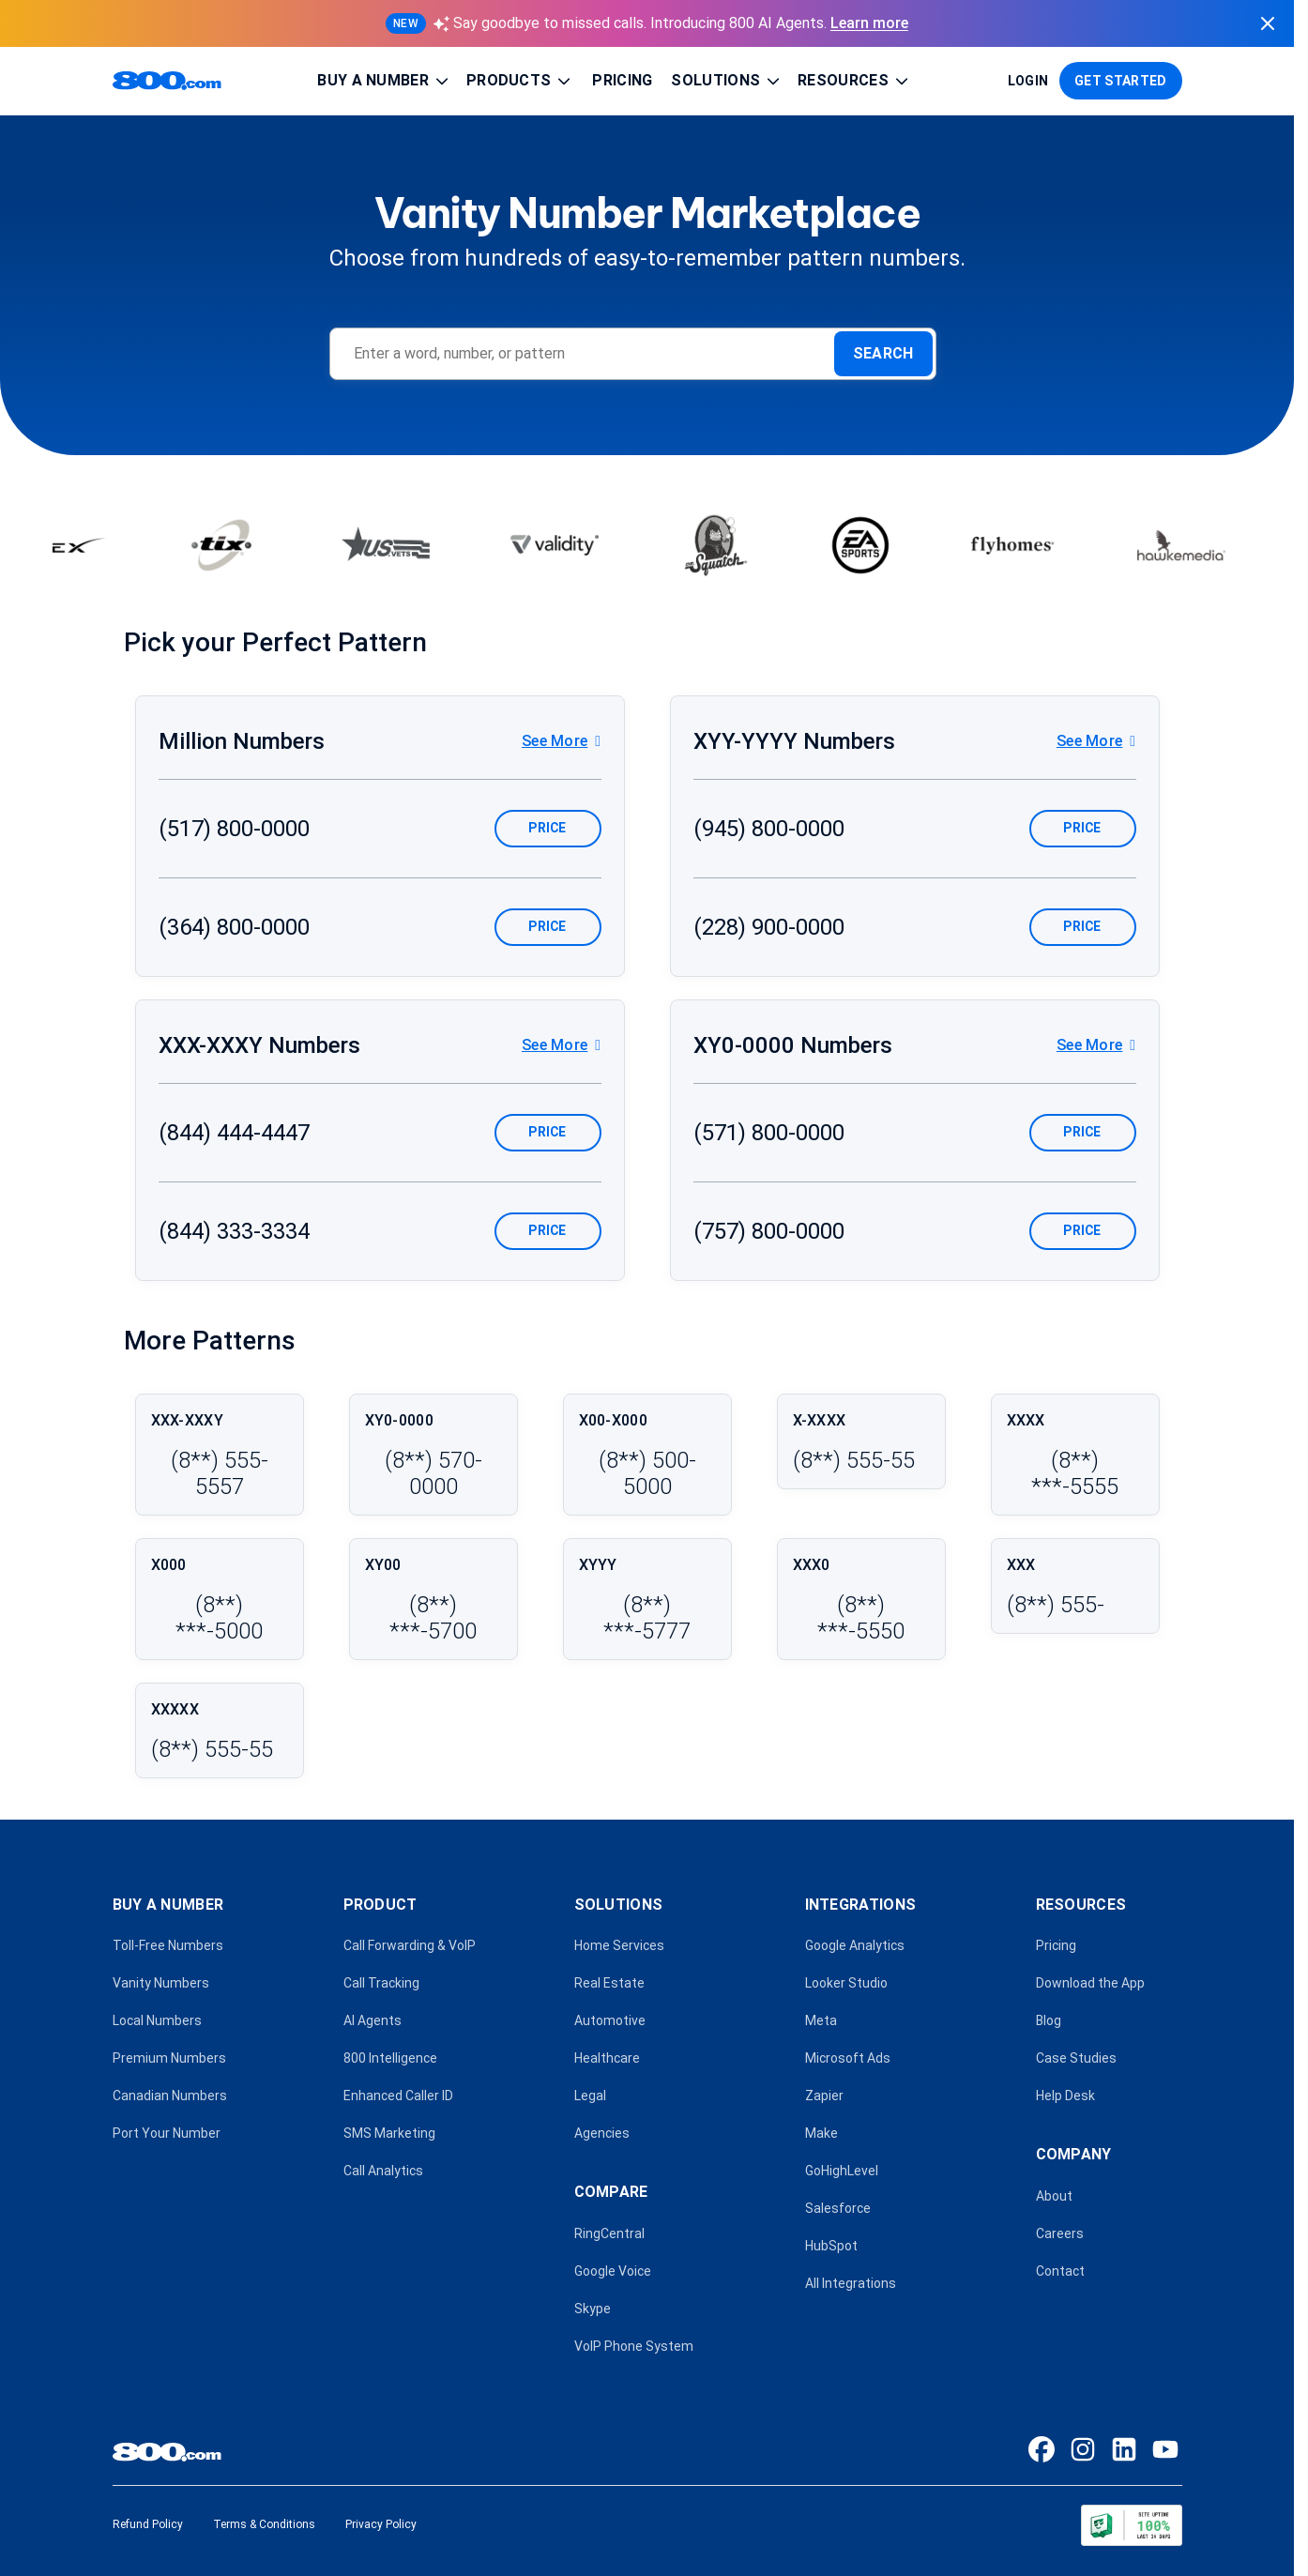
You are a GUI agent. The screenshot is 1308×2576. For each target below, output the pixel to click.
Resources (854, 80)
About (1054, 2195)
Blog (1048, 2020)
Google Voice (612, 2271)
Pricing (622, 80)
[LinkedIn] (1124, 2449)
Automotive (610, 2020)
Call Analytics (383, 2170)
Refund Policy (148, 2524)
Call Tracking (381, 1982)
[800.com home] (167, 80)
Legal (590, 2095)
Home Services (619, 1945)
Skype (592, 2308)
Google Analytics (855, 1945)
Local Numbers (157, 2020)
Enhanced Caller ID (398, 2095)
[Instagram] (1083, 2449)
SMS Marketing (389, 2133)
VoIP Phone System (633, 2346)
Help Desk (1065, 2095)
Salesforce (838, 2208)
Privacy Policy (381, 2524)
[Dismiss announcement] (1267, 23)
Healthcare (607, 2057)
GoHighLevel (841, 2170)
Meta (821, 2020)
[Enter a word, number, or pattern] (591, 353)
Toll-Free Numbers (168, 1945)
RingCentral (609, 2233)
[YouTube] (1165, 2449)
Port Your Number (167, 2133)
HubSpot (831, 2245)
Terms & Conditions (264, 2524)
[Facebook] (1041, 2449)
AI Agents (372, 2020)
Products (519, 80)
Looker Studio (846, 1982)
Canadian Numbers (170, 2095)
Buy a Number (384, 80)
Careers (1060, 2233)
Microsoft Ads (847, 2057)
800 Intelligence (390, 2057)
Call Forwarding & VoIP (409, 1945)
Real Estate (609, 1982)
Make (821, 2133)
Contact (1060, 2271)
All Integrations (850, 2283)
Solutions (727, 80)
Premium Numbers (169, 2057)
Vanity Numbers (161, 1982)
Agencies (602, 2133)
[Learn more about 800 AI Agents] (647, 23)
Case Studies (1076, 2057)
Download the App (1090, 1982)
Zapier (824, 2095)
